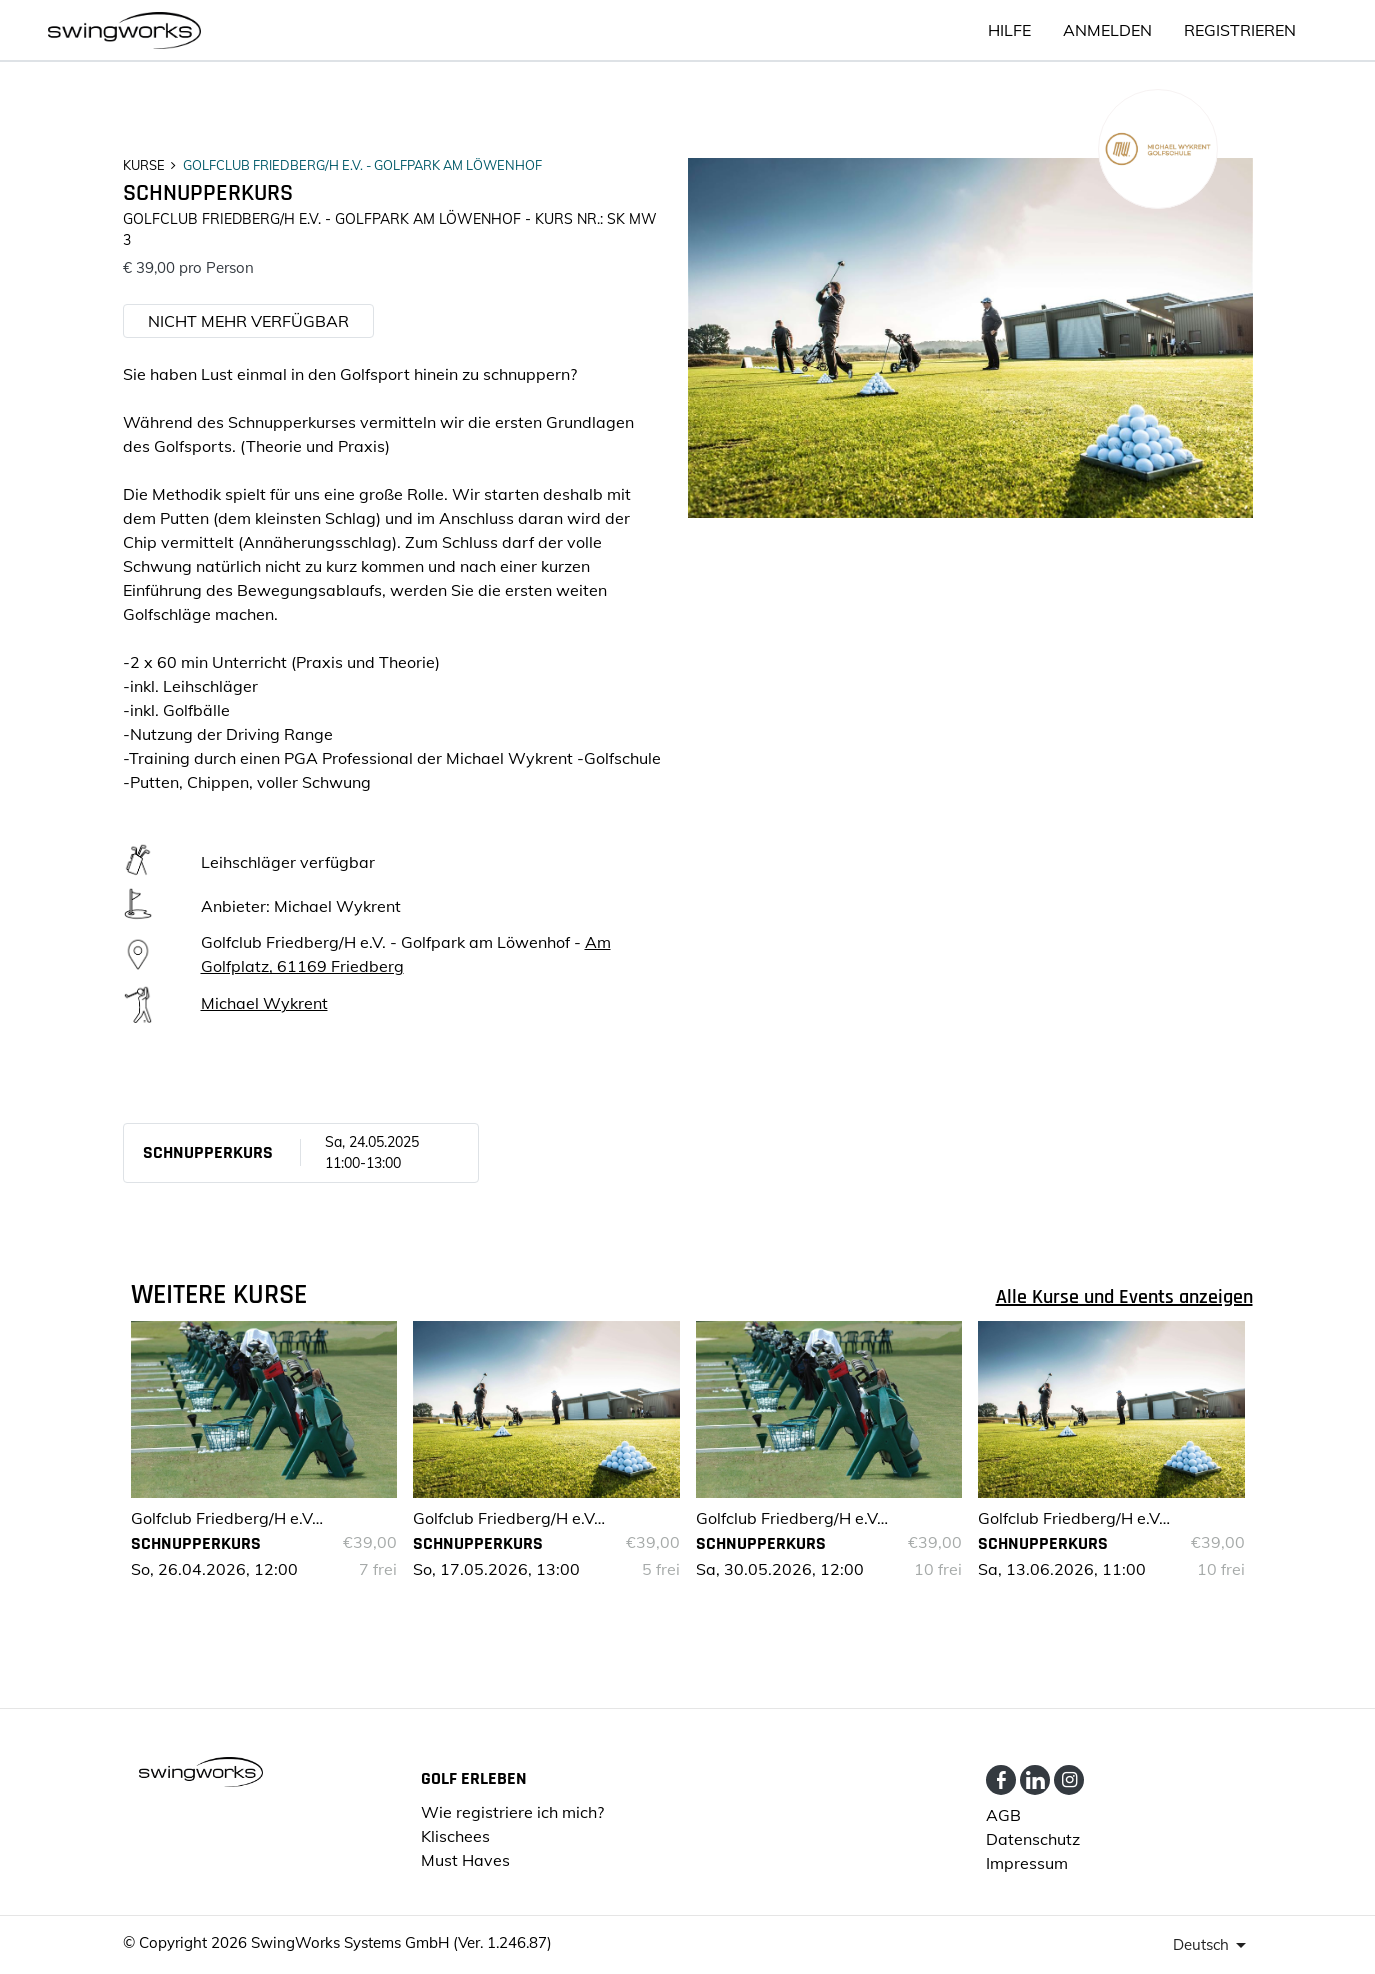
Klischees (455, 1836)
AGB (1003, 1815)
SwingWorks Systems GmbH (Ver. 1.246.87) (401, 1942)
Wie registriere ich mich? (512, 1812)
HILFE (1009, 30)
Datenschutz (1033, 1839)
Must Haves (465, 1860)
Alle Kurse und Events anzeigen (1124, 1297)
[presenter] (1213, 1945)
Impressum (1027, 1863)
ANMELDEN (1107, 30)
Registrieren (1240, 30)
